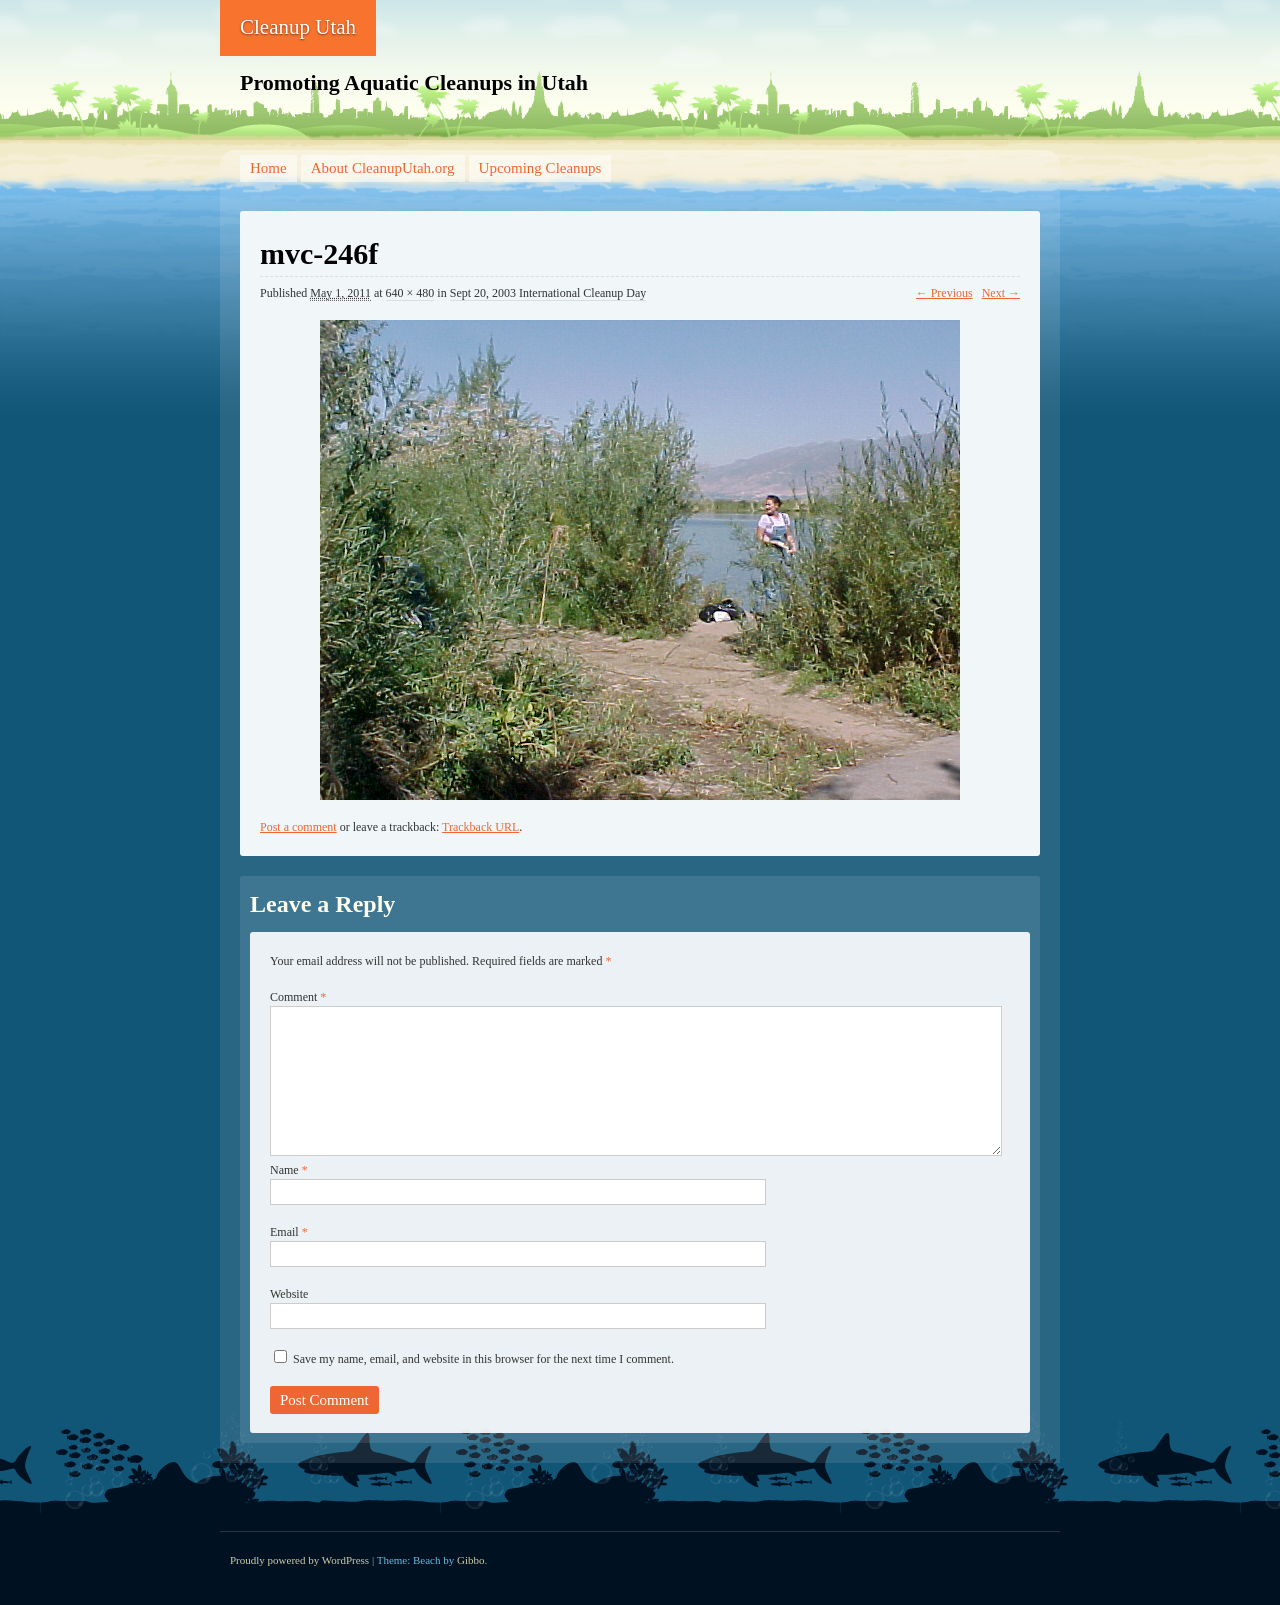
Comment (298, 997)
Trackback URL (480, 827)
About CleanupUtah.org (383, 168)
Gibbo (471, 1560)
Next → (1001, 293)
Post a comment (298, 827)
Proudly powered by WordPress (299, 1560)
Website (289, 1294)
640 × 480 (410, 293)
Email (289, 1232)
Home (268, 168)
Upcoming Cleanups (540, 168)
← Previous (944, 293)
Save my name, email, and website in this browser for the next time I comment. (483, 1359)
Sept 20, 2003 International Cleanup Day (548, 293)
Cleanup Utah (298, 27)
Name (289, 1170)
